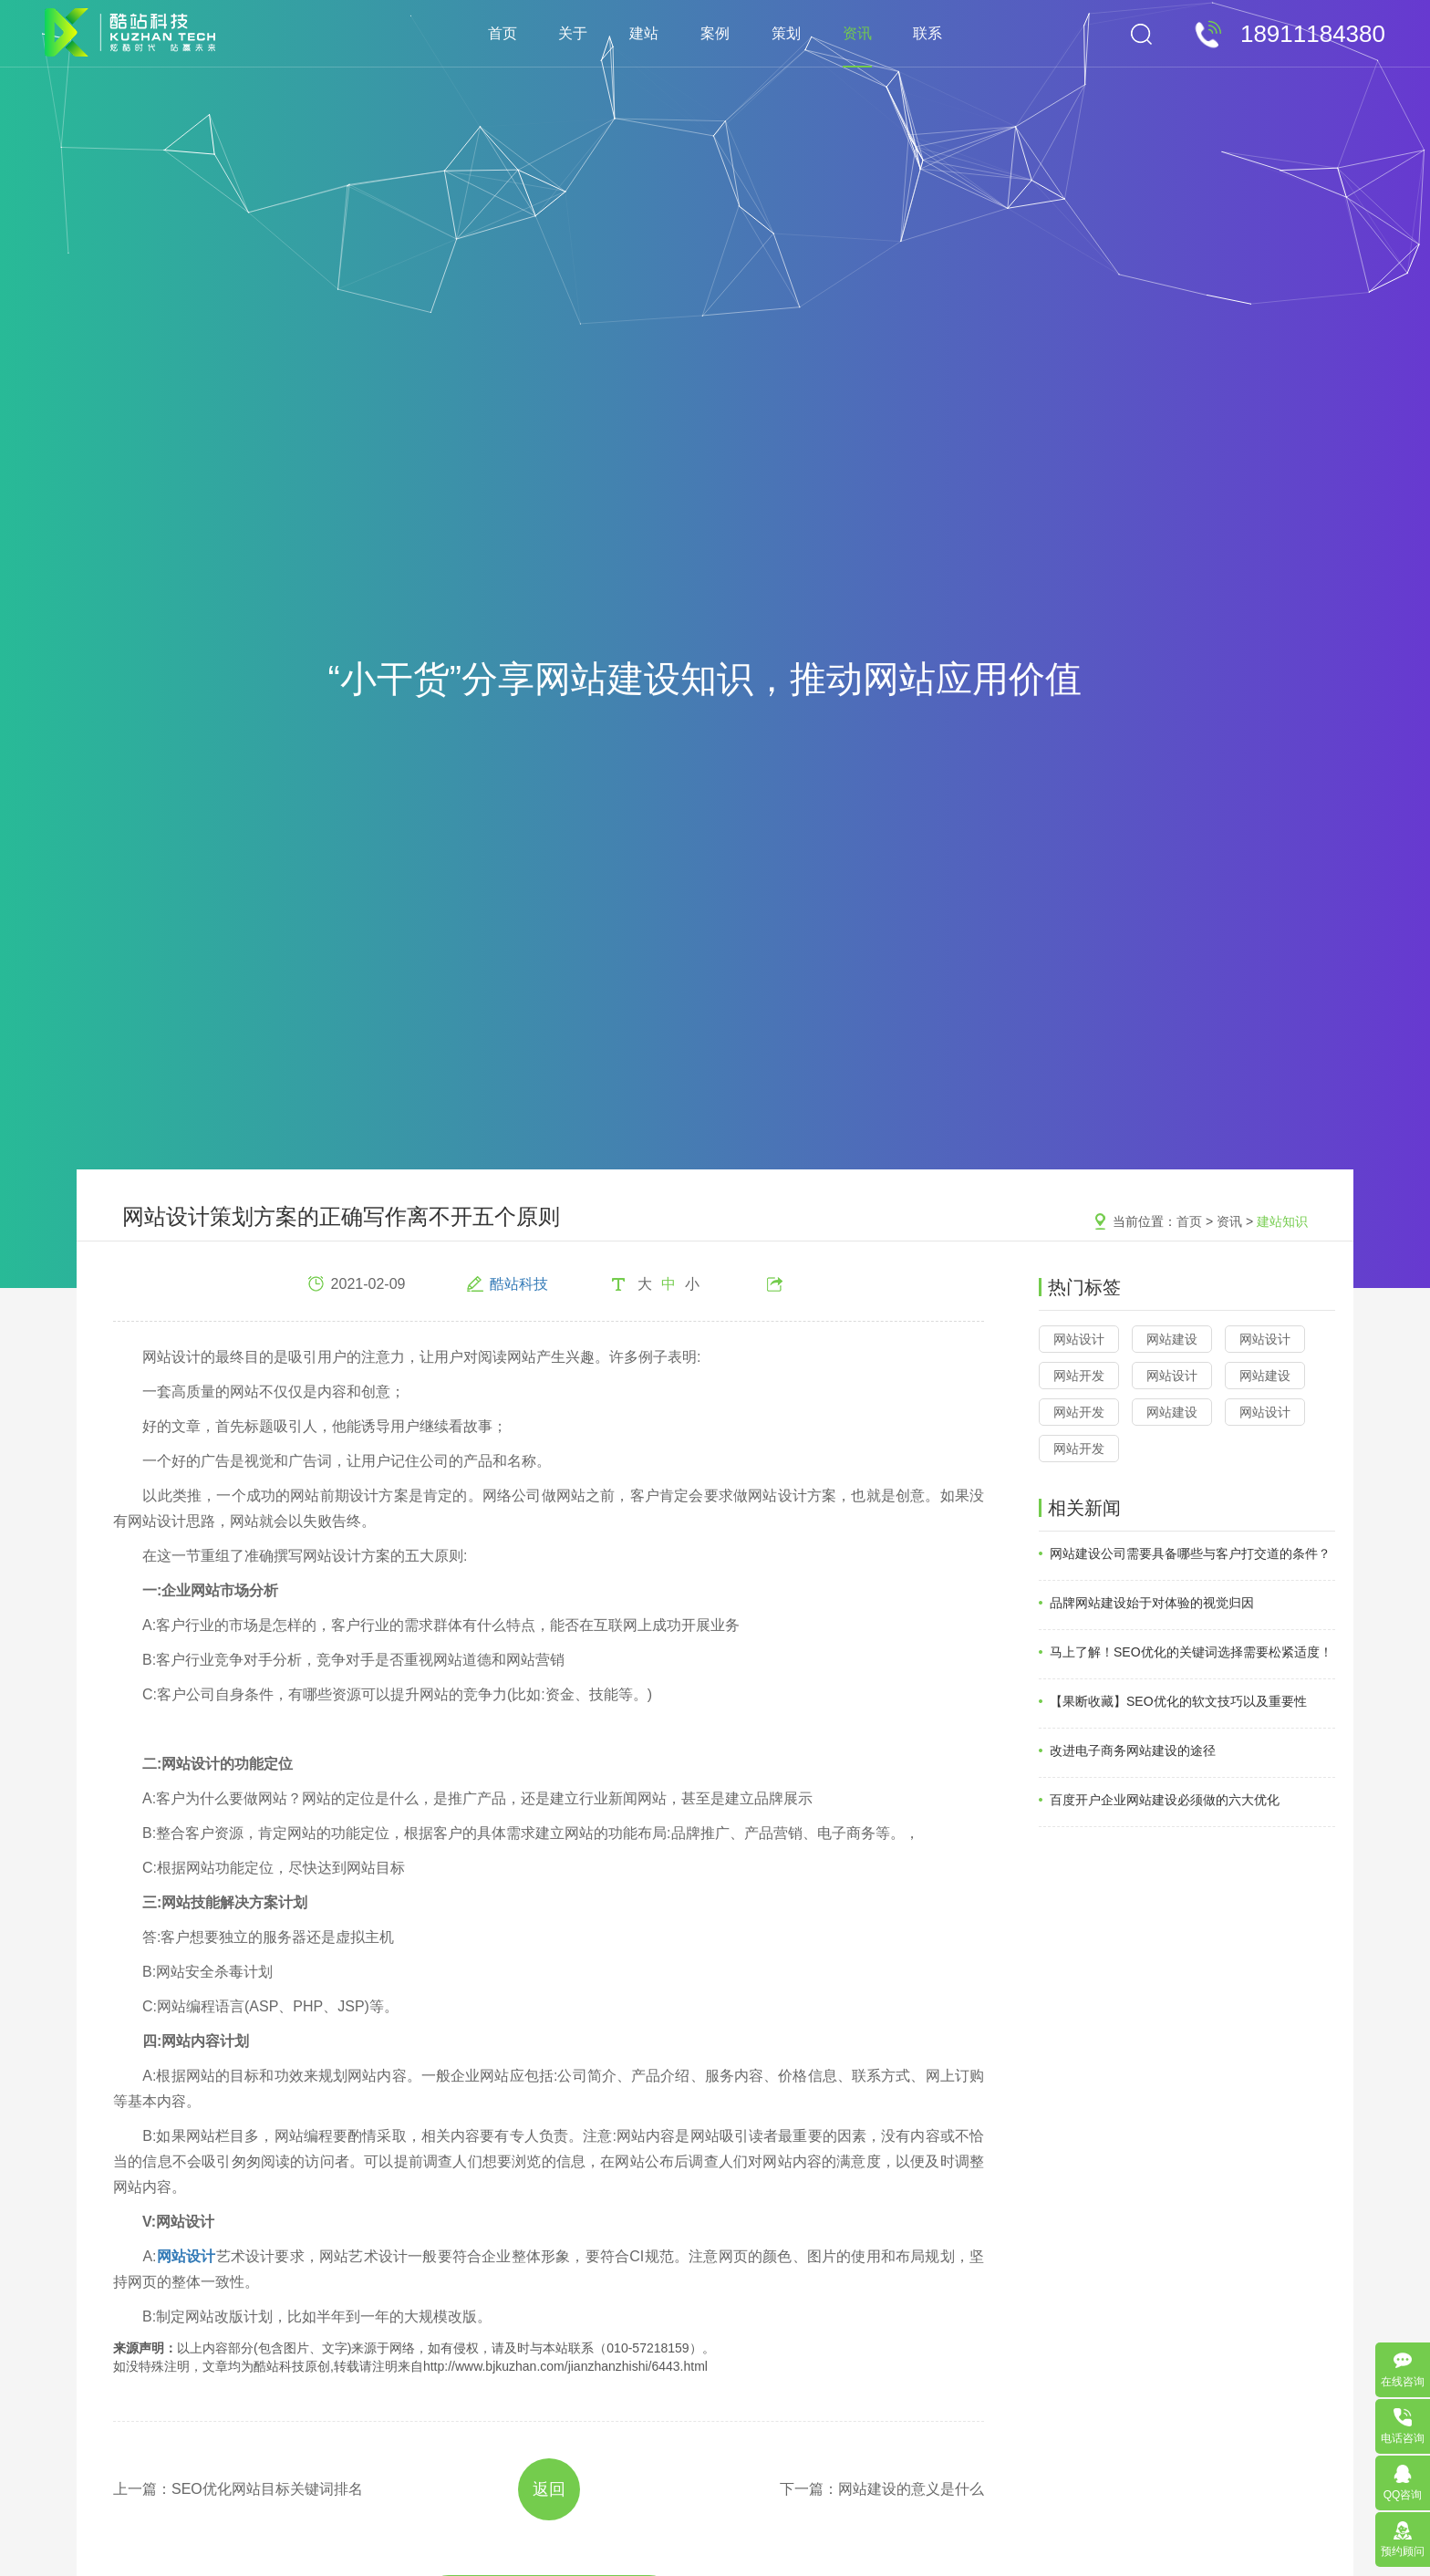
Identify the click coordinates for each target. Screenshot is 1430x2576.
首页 (502, 33)
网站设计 (1078, 1339)
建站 (643, 33)
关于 (572, 33)
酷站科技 (519, 1284)
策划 (786, 33)
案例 (715, 33)
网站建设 (1171, 1339)
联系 (927, 33)
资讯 (857, 33)
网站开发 (1078, 1375)
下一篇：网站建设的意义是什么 (882, 2489)
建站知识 (1282, 1221)
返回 (549, 2489)
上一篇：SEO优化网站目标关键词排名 (238, 2489)
